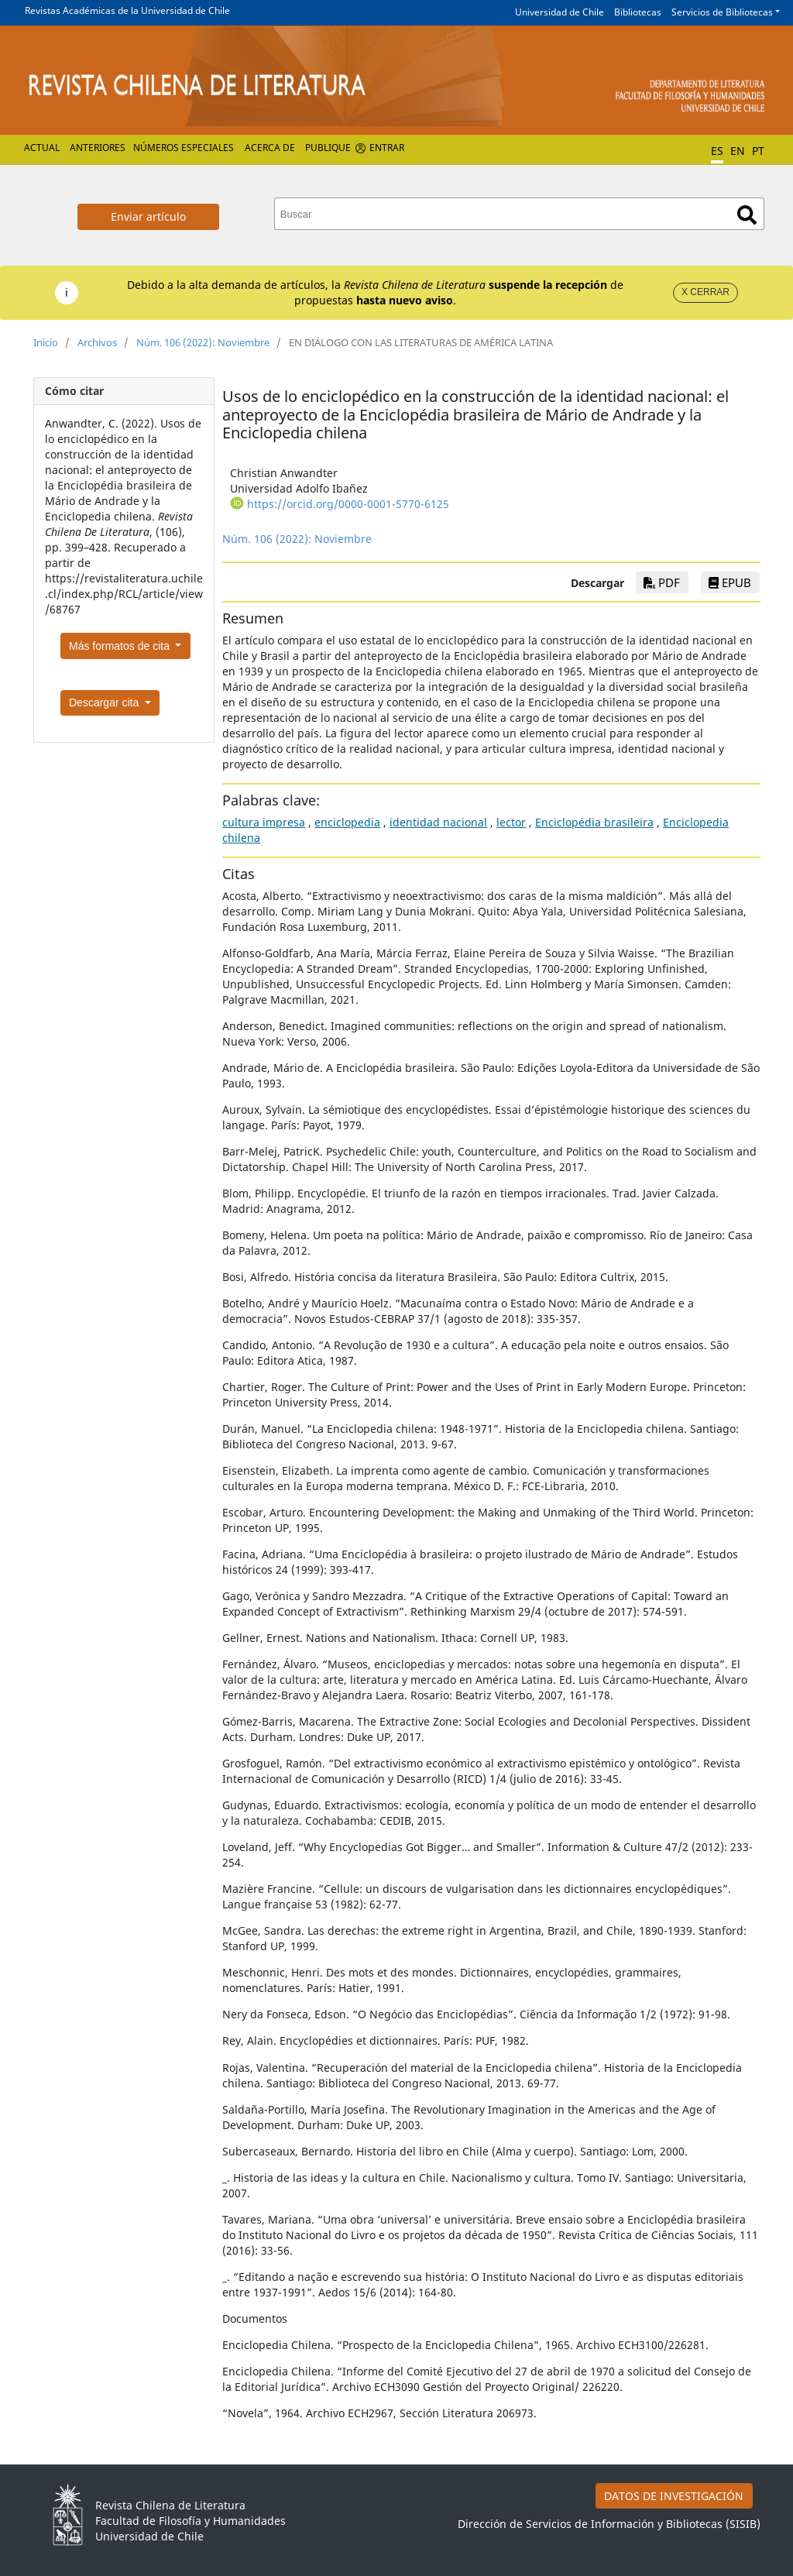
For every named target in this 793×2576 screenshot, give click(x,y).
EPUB (730, 582)
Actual (42, 147)
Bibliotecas (637, 12)
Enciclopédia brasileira (594, 822)
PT (758, 150)
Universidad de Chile (559, 12)
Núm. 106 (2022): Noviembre (202, 342)
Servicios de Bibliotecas (722, 12)
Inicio (45, 342)
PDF (662, 582)
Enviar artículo (148, 216)
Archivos (97, 342)
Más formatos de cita (121, 646)
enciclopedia (347, 822)
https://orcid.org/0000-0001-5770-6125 (348, 503)
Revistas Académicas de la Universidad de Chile (127, 10)
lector (511, 822)
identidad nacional (438, 822)
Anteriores (97, 147)
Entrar (386, 147)
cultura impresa (263, 822)
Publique (328, 147)
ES (717, 150)
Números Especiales (183, 147)
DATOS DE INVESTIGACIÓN (673, 2495)
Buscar (747, 215)
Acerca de (270, 147)
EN (737, 150)
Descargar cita (105, 702)
